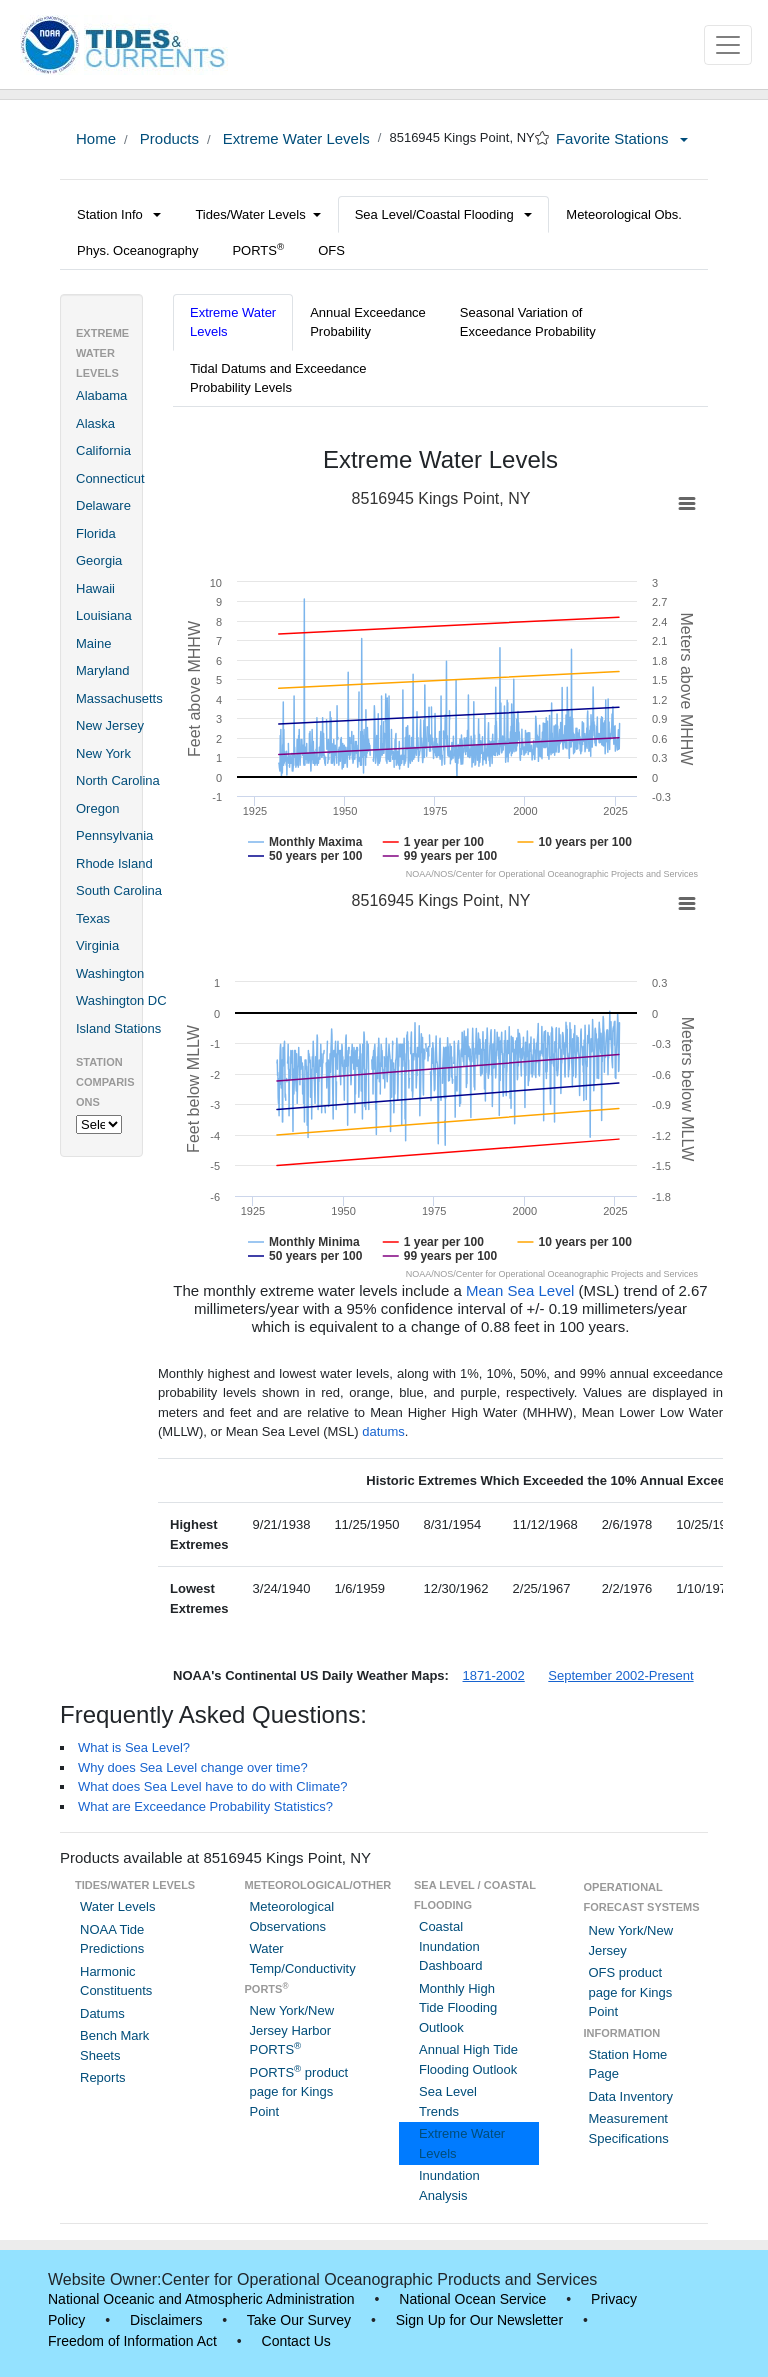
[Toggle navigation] (728, 45)
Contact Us (296, 2341)
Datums (102, 2013)
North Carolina (118, 780)
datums (383, 1431)
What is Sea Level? (134, 1747)
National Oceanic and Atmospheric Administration (201, 2299)
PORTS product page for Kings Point (299, 2092)
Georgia (99, 560)
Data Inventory (631, 2096)
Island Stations (118, 1028)
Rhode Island (114, 863)
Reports (103, 2077)
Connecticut (110, 478)
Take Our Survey (299, 2320)
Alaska (95, 423)
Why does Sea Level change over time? (193, 1767)
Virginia (97, 945)
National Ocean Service (472, 2299)
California (103, 450)
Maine (93, 643)
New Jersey (110, 725)
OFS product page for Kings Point (631, 1992)
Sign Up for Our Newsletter (479, 2320)
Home (96, 138)
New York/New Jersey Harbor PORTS (292, 2030)
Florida (96, 533)
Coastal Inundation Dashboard (451, 1946)
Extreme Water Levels (294, 138)
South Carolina (119, 890)
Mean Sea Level (520, 1290)
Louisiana (104, 615)
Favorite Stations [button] (622, 138)
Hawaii (95, 588)
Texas (93, 918)
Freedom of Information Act (132, 2341)
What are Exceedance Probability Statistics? (205, 1806)
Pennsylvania (114, 835)
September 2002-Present (620, 1675)
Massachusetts (119, 698)
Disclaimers (166, 2320)
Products (167, 138)
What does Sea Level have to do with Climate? (213, 1786)
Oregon (97, 808)
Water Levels (117, 1906)
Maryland (102, 670)
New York (103, 753)
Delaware (103, 505)
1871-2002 (494, 1675)
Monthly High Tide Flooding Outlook (458, 2008)
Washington (110, 973)
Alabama (101, 395)
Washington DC (121, 1000)
